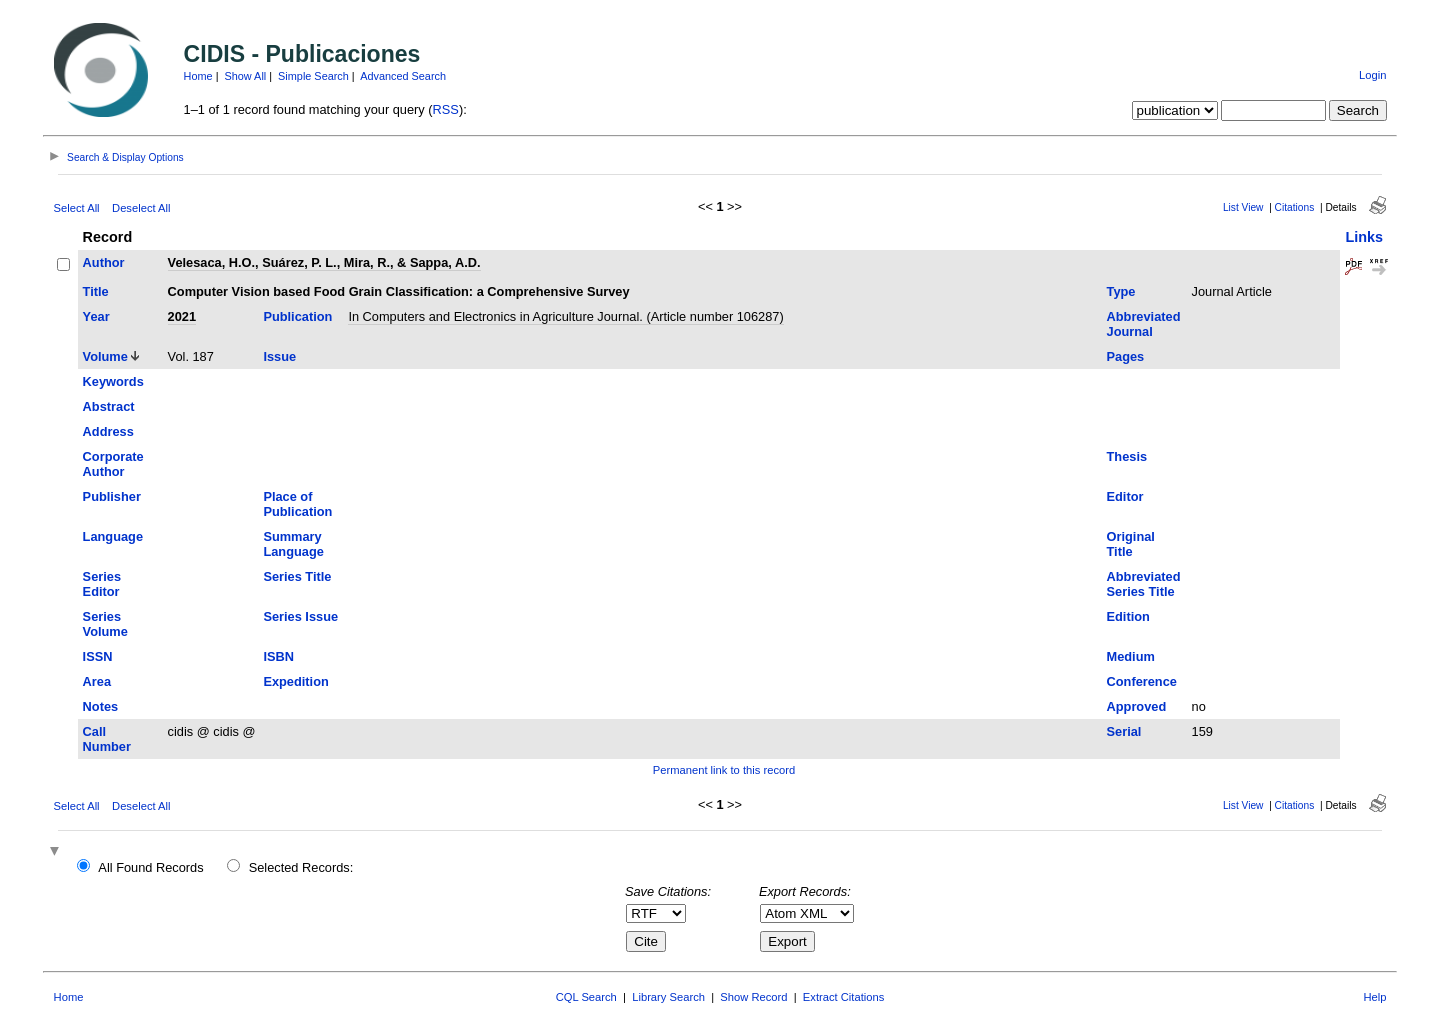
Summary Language (293, 544)
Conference (1142, 681)
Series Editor (102, 584)
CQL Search (586, 997)
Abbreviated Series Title (1144, 584)
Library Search (668, 997)
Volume (105, 356)
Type (1121, 291)
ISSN (98, 656)
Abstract (109, 406)
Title (96, 291)
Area (97, 681)
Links (1364, 237)
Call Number (107, 739)
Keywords (113, 381)
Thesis (1127, 456)
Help (1374, 997)
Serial (1124, 731)
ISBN (278, 656)
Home (198, 76)
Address (108, 431)
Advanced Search (403, 76)
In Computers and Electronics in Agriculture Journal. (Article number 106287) (565, 316)
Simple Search (313, 76)
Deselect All (141, 208)
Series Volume (105, 624)
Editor (1125, 496)
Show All (246, 76)
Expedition (295, 681)
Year (96, 316)
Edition (1128, 616)
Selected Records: (301, 867)
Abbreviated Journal (1144, 324)
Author (104, 262)
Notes (101, 706)
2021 (182, 316)
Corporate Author (113, 464)
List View (1243, 207)
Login (1372, 75)
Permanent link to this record (724, 770)
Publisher (112, 496)
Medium (1131, 656)
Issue (279, 356)
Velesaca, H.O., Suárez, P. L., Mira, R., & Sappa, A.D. (324, 262)
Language (113, 536)
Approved (1137, 706)
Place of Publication (297, 504)
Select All (77, 208)
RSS (446, 109)
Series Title (297, 576)
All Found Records (150, 867)
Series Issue (300, 616)
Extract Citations (843, 997)
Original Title (1131, 544)
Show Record (753, 997)
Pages (1126, 356)
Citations (1295, 207)
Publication (297, 316)
